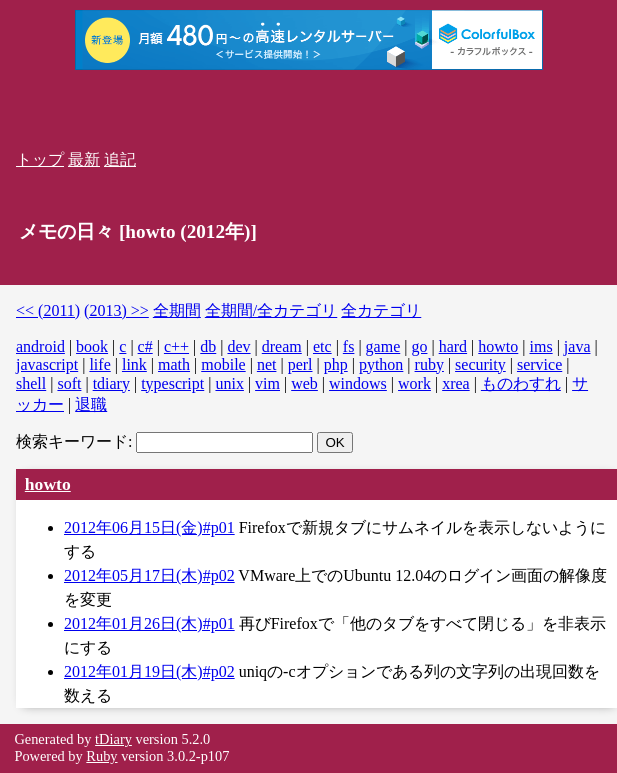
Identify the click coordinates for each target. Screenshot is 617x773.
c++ (176, 346)
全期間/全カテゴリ (271, 310)
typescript (172, 383)
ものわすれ (521, 383)
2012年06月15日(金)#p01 (149, 527)
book (92, 346)
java (577, 346)
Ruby (101, 756)
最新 (84, 159)
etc (322, 346)
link (134, 364)
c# (145, 346)
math (174, 364)
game (383, 346)
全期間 (177, 310)
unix (229, 383)
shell (31, 383)
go (419, 346)
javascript (47, 364)
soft (69, 383)
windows (358, 383)
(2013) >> (116, 310)
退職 (91, 404)
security (480, 364)
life (99, 364)
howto (498, 346)
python (381, 364)
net (267, 364)
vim (267, 383)
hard (453, 346)
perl (300, 364)
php (336, 364)
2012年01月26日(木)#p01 (149, 623)
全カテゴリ (381, 310)
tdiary (111, 383)
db (208, 346)
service (539, 364)
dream (282, 346)
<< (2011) (48, 310)
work (414, 383)
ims (541, 346)
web (304, 383)
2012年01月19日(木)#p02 (149, 671)
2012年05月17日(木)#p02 (149, 575)
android (40, 346)
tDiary (113, 739)
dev (238, 346)
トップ (40, 159)
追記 (120, 159)
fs (349, 346)
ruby (429, 364)
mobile (223, 364)
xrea (456, 383)
